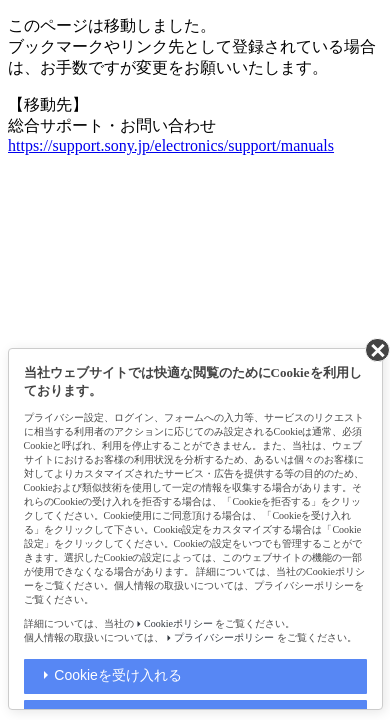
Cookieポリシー (178, 623)
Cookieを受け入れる (118, 675)
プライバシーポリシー (224, 637)
